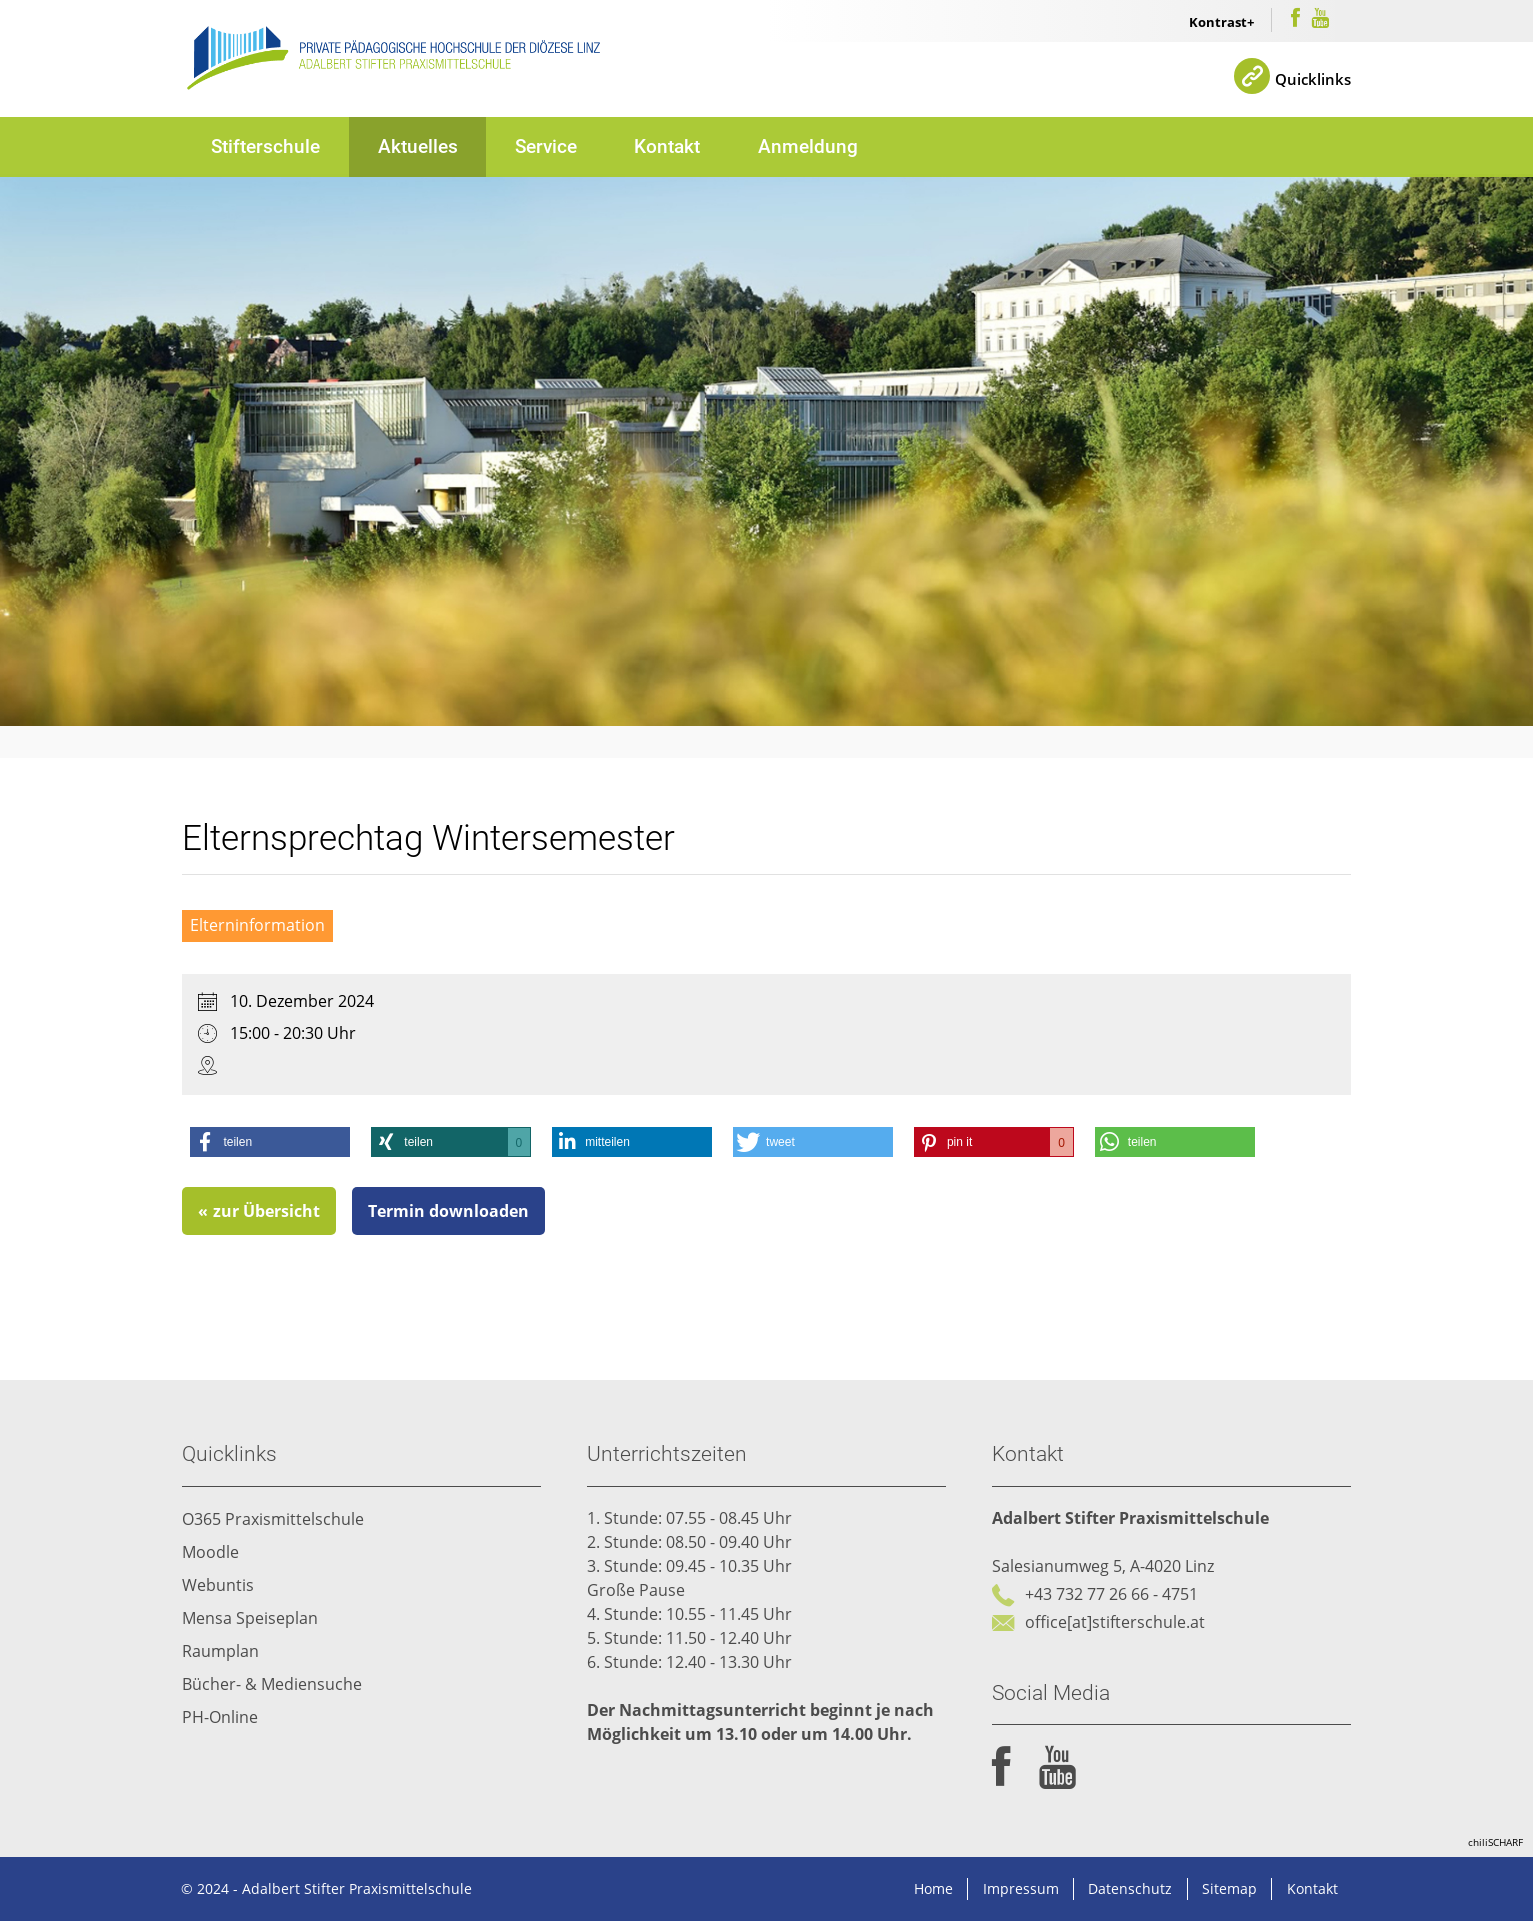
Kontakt (668, 145)
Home (933, 1888)
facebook (1001, 1768)
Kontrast (1218, 22)
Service (546, 145)
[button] (271, 1143)
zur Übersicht (267, 1212)
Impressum (1020, 1888)
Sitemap (1229, 1888)
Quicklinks (1311, 78)
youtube (1057, 1768)
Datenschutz (1130, 1888)
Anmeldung (809, 145)
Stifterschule (265, 145)
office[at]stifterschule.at (1115, 1623)
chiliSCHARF (1495, 1842)
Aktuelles (418, 145)
